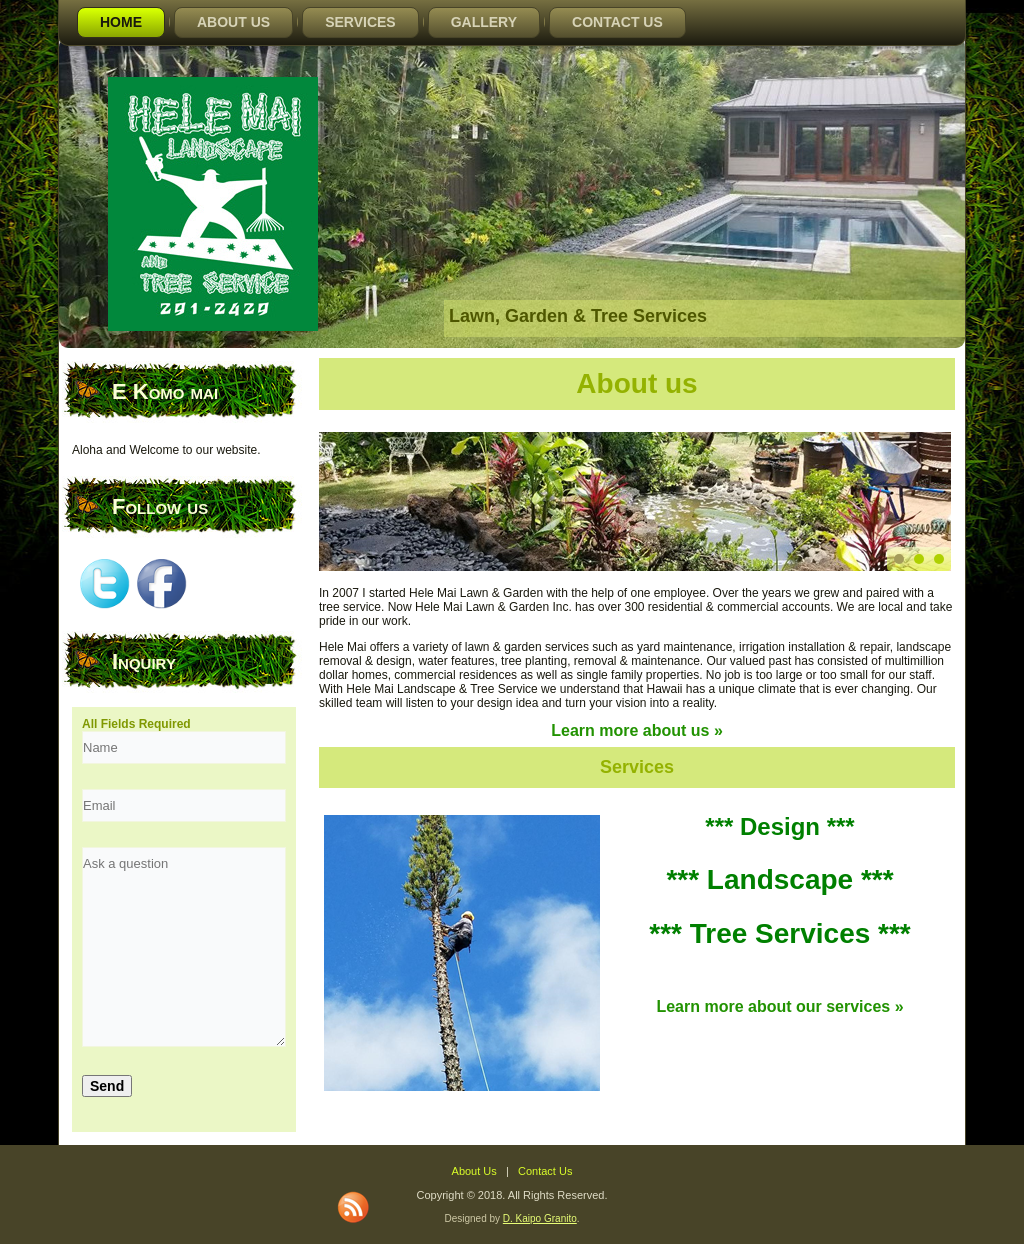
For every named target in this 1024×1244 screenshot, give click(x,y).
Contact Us (617, 22)
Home (121, 22)
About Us (233, 22)
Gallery (484, 22)
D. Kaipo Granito (540, 1218)
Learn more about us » (637, 730)
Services (360, 22)
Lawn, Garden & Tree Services (578, 316)
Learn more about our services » (779, 1006)
